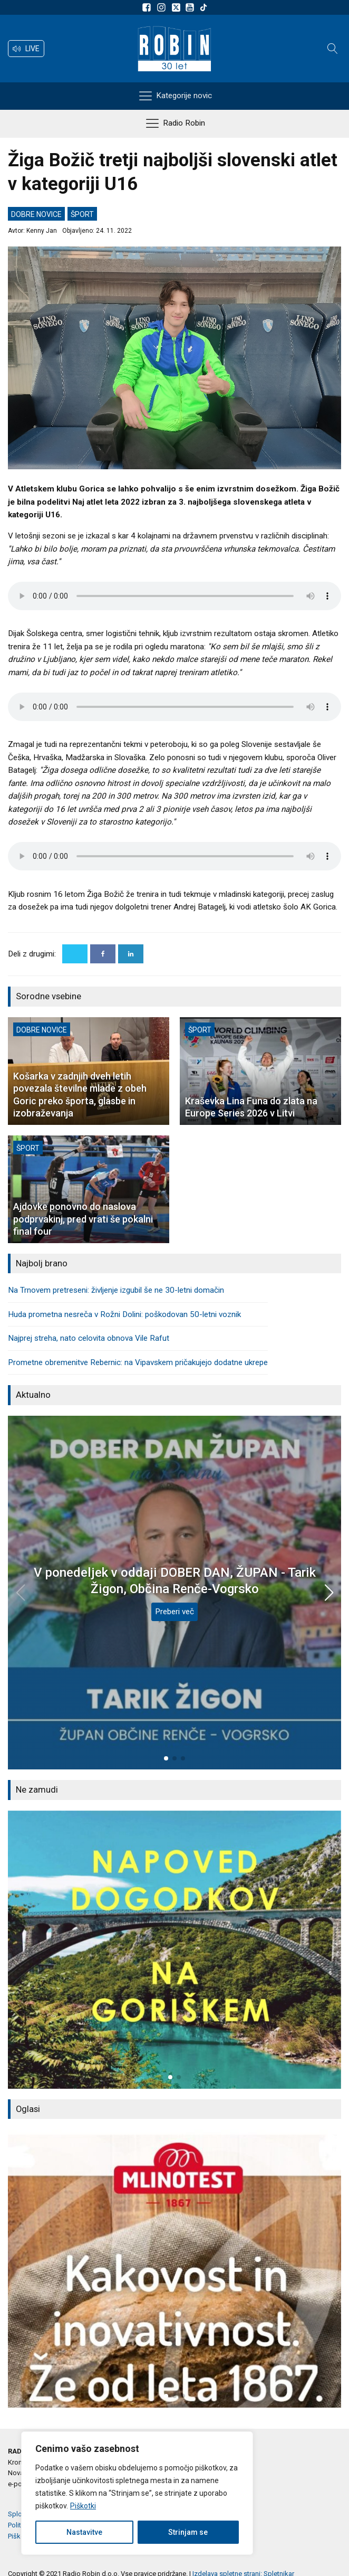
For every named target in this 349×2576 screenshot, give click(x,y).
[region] (137, 2493)
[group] (174, 1950)
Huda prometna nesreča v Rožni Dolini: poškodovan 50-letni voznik (124, 1314)
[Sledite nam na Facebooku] (148, 7)
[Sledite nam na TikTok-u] (203, 7)
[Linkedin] (130, 953)
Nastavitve (84, 2532)
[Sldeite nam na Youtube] (191, 7)
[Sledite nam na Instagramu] (163, 7)
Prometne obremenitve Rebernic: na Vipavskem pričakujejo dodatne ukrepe (138, 1362)
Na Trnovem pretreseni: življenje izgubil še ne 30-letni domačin (116, 1290)
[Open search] (332, 48)
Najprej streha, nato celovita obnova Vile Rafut (88, 1338)
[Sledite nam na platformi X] (177, 7)
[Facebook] (102, 953)
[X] (75, 953)
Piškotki (83, 2506)
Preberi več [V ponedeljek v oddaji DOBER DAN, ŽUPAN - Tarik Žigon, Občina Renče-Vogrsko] (174, 1611)
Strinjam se (188, 2532)
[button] (26, 48)
